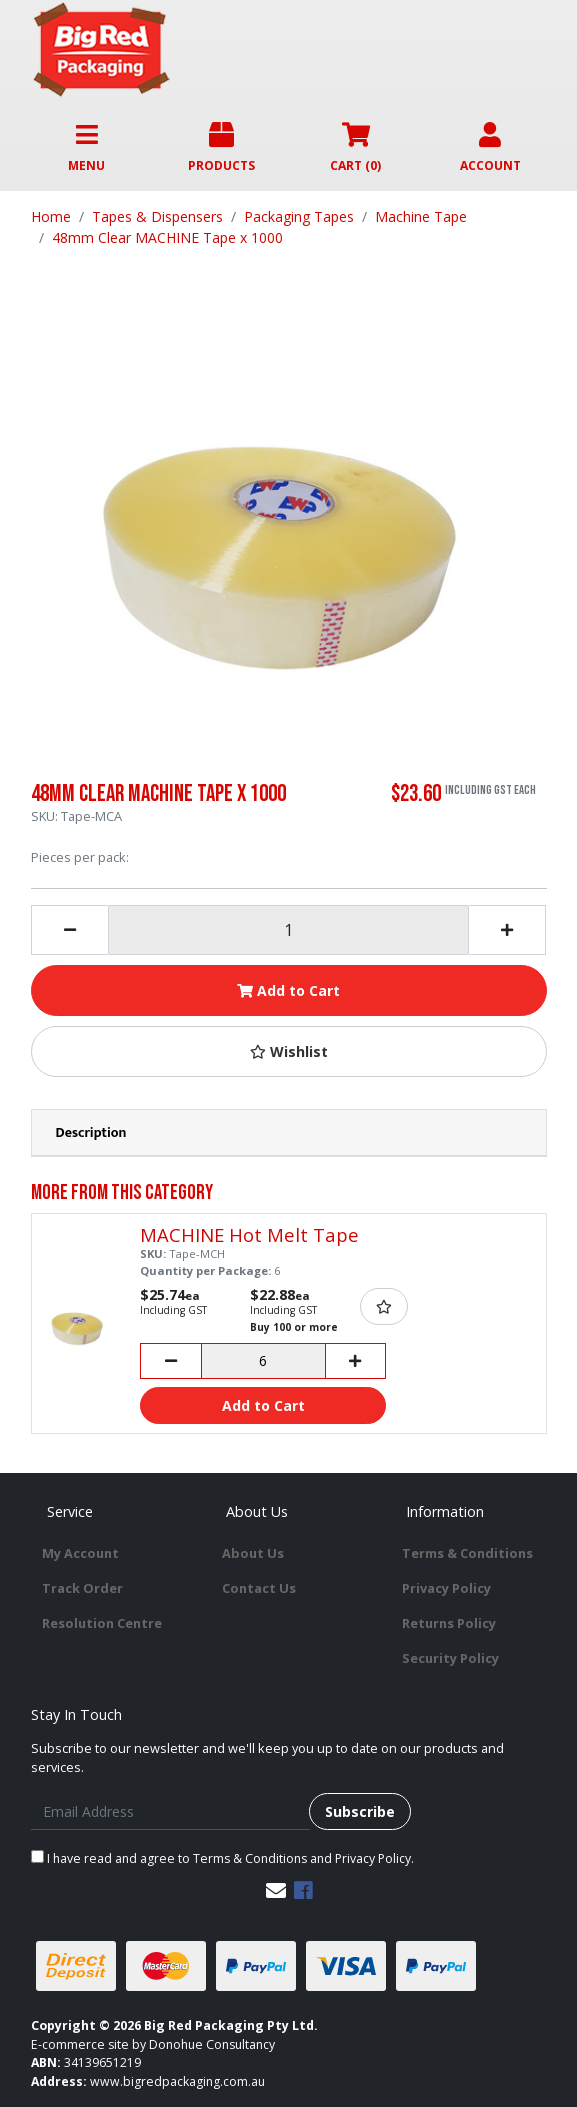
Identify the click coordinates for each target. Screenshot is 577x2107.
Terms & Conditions (467, 1553)
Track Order (82, 1588)
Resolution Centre (102, 1623)
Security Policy (450, 1658)
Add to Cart (288, 990)
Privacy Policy (446, 1588)
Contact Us (259, 1588)
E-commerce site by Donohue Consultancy (153, 2044)
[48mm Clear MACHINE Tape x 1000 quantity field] (288, 930)
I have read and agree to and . (222, 1858)
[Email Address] (170, 1811)
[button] (289, 1051)
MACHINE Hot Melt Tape (249, 1234)
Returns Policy (449, 1623)
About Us (253, 1553)
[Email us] (276, 1890)
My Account (80, 1553)
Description (91, 1132)
